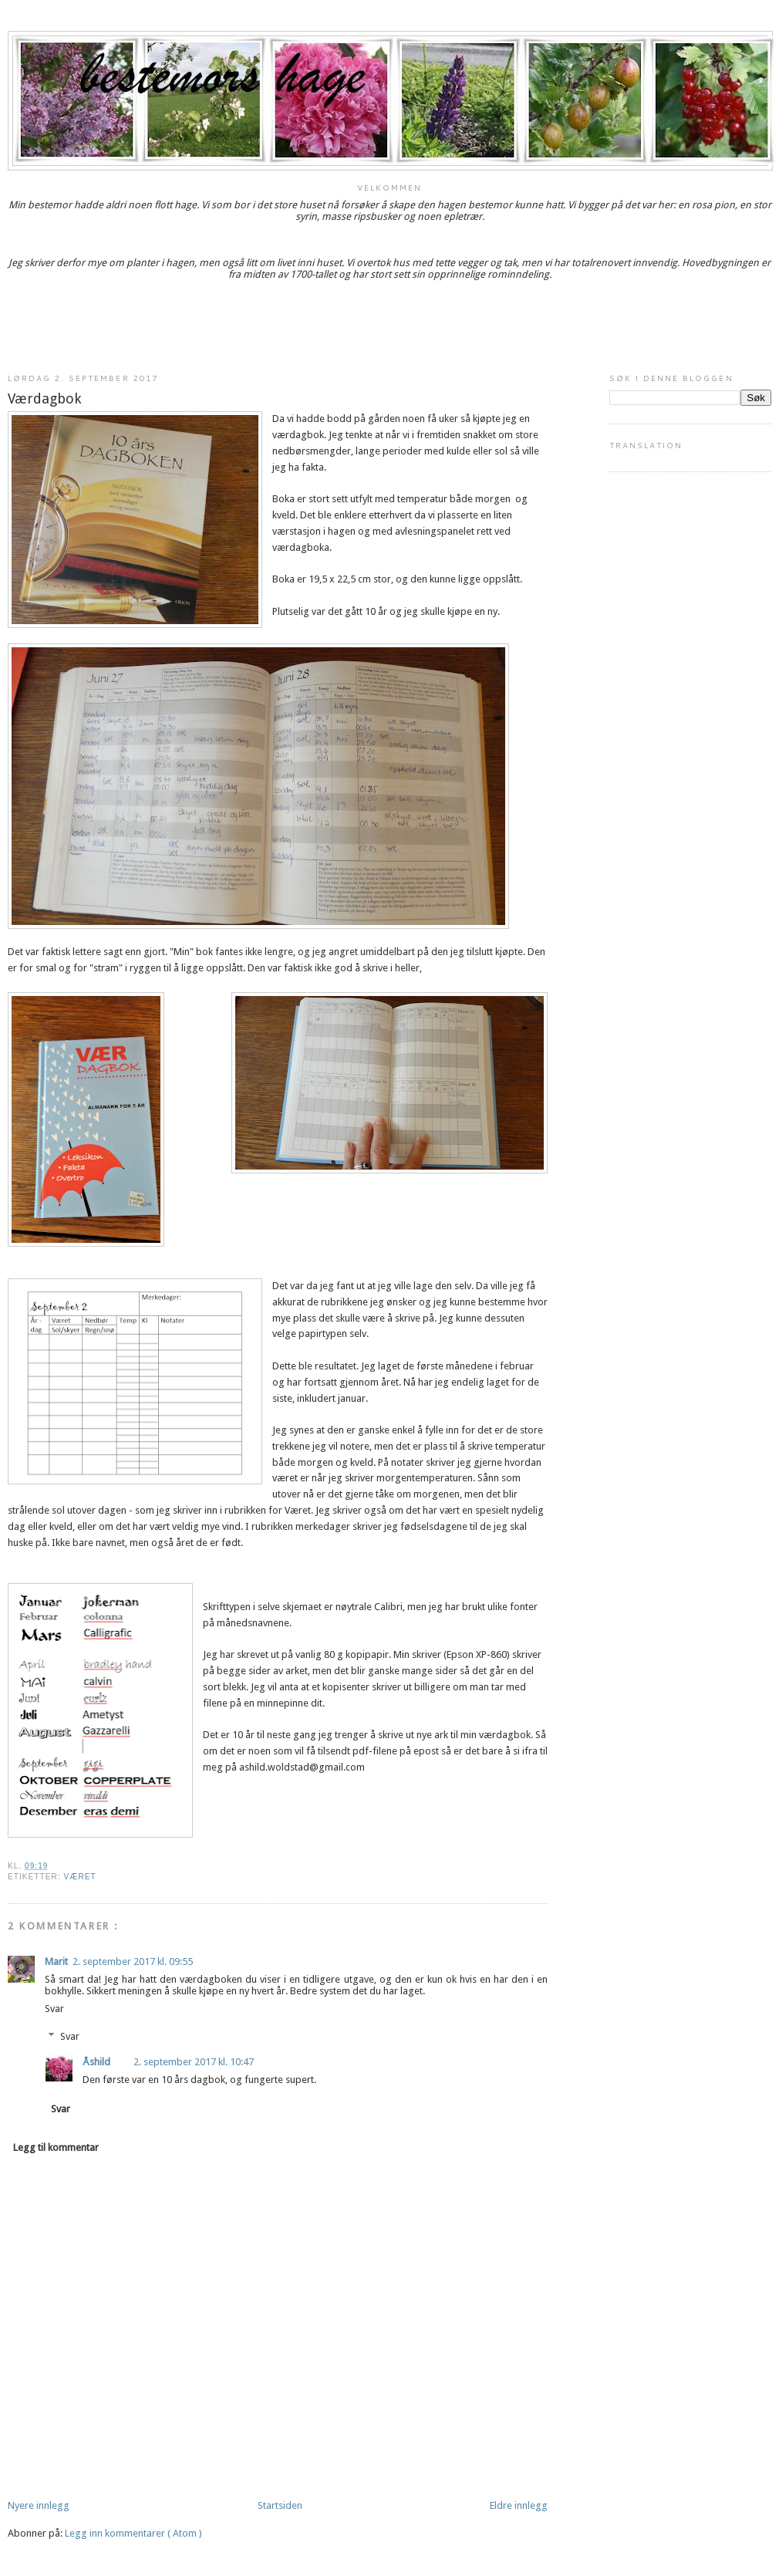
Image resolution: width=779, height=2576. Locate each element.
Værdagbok (45, 398)
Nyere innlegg (38, 2505)
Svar (54, 2008)
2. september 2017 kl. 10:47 (193, 2062)
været (79, 1876)
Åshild (96, 2062)
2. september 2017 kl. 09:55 (133, 1961)
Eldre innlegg (519, 2505)
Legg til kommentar (56, 2147)
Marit (56, 1961)
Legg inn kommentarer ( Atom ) (133, 2533)
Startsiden (280, 2505)
